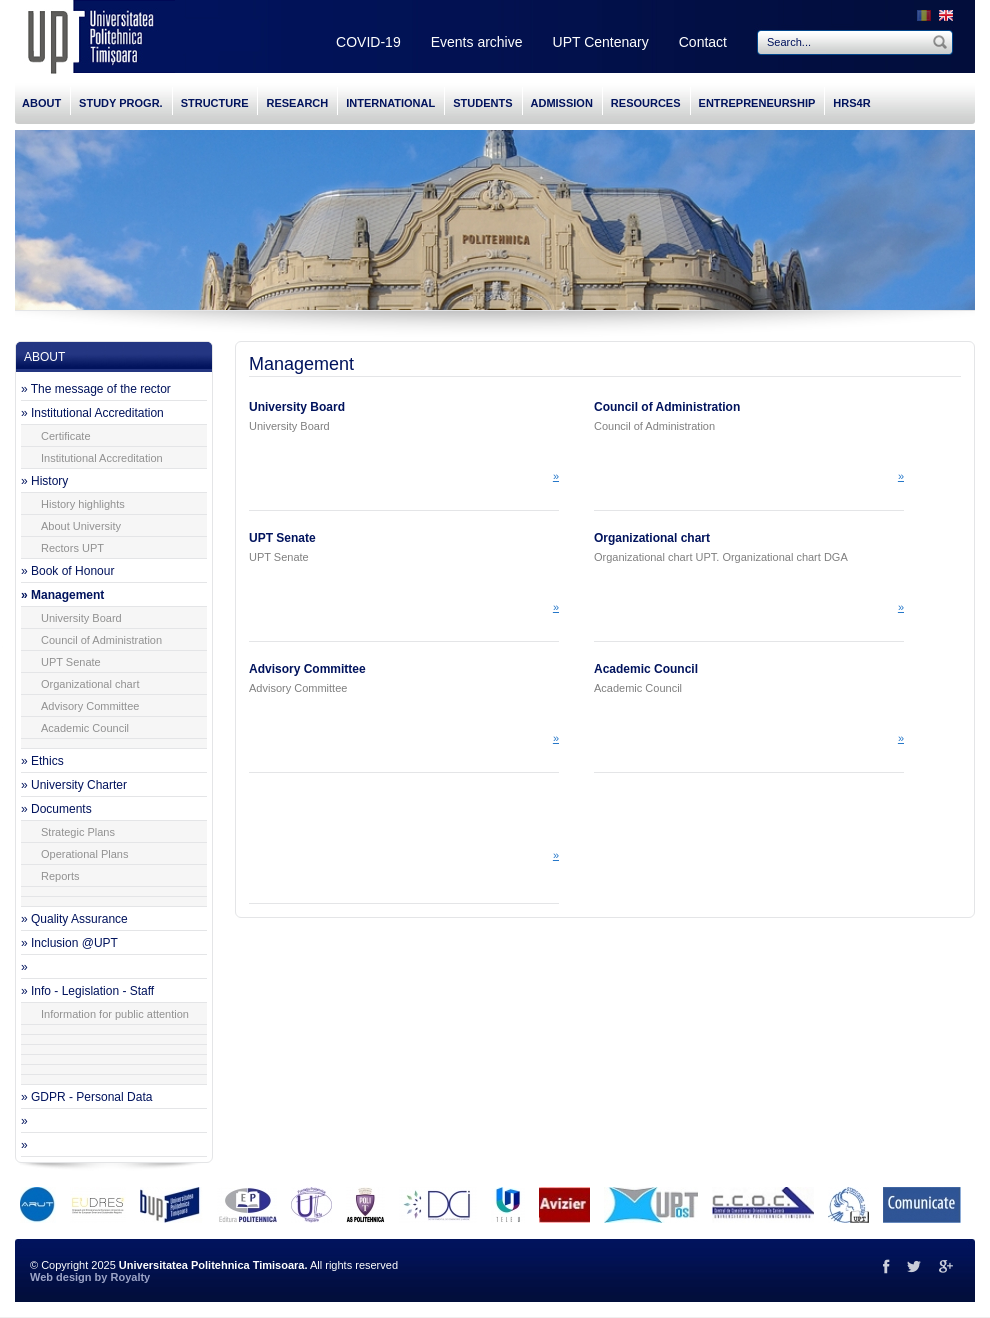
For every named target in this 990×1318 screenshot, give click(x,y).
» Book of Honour (67, 571)
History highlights (83, 504)
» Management (62, 595)
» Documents (56, 809)
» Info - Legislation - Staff (87, 991)
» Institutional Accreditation (92, 413)
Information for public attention (115, 1014)
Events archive (477, 42)
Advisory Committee (90, 706)
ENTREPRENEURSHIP (757, 103)
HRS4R (851, 103)
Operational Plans (84, 854)
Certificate (66, 436)
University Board (81, 618)
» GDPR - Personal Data (86, 1097)
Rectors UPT (72, 548)
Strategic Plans (78, 832)
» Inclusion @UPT (69, 943)
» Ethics (42, 761)
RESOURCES (646, 103)
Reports (60, 876)
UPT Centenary (601, 42)
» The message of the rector (96, 389)
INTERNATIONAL (390, 103)
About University (81, 526)
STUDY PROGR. (121, 103)
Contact (703, 42)
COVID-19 (368, 42)
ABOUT (41, 103)
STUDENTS (482, 103)
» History (44, 481)
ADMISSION (562, 103)
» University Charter (74, 785)
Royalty (130, 1277)
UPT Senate (71, 662)
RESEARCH (297, 103)
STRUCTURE (215, 103)
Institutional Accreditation (102, 458)
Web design (61, 1277)
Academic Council (85, 728)
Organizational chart (90, 684)
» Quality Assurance (74, 919)
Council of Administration (101, 640)
